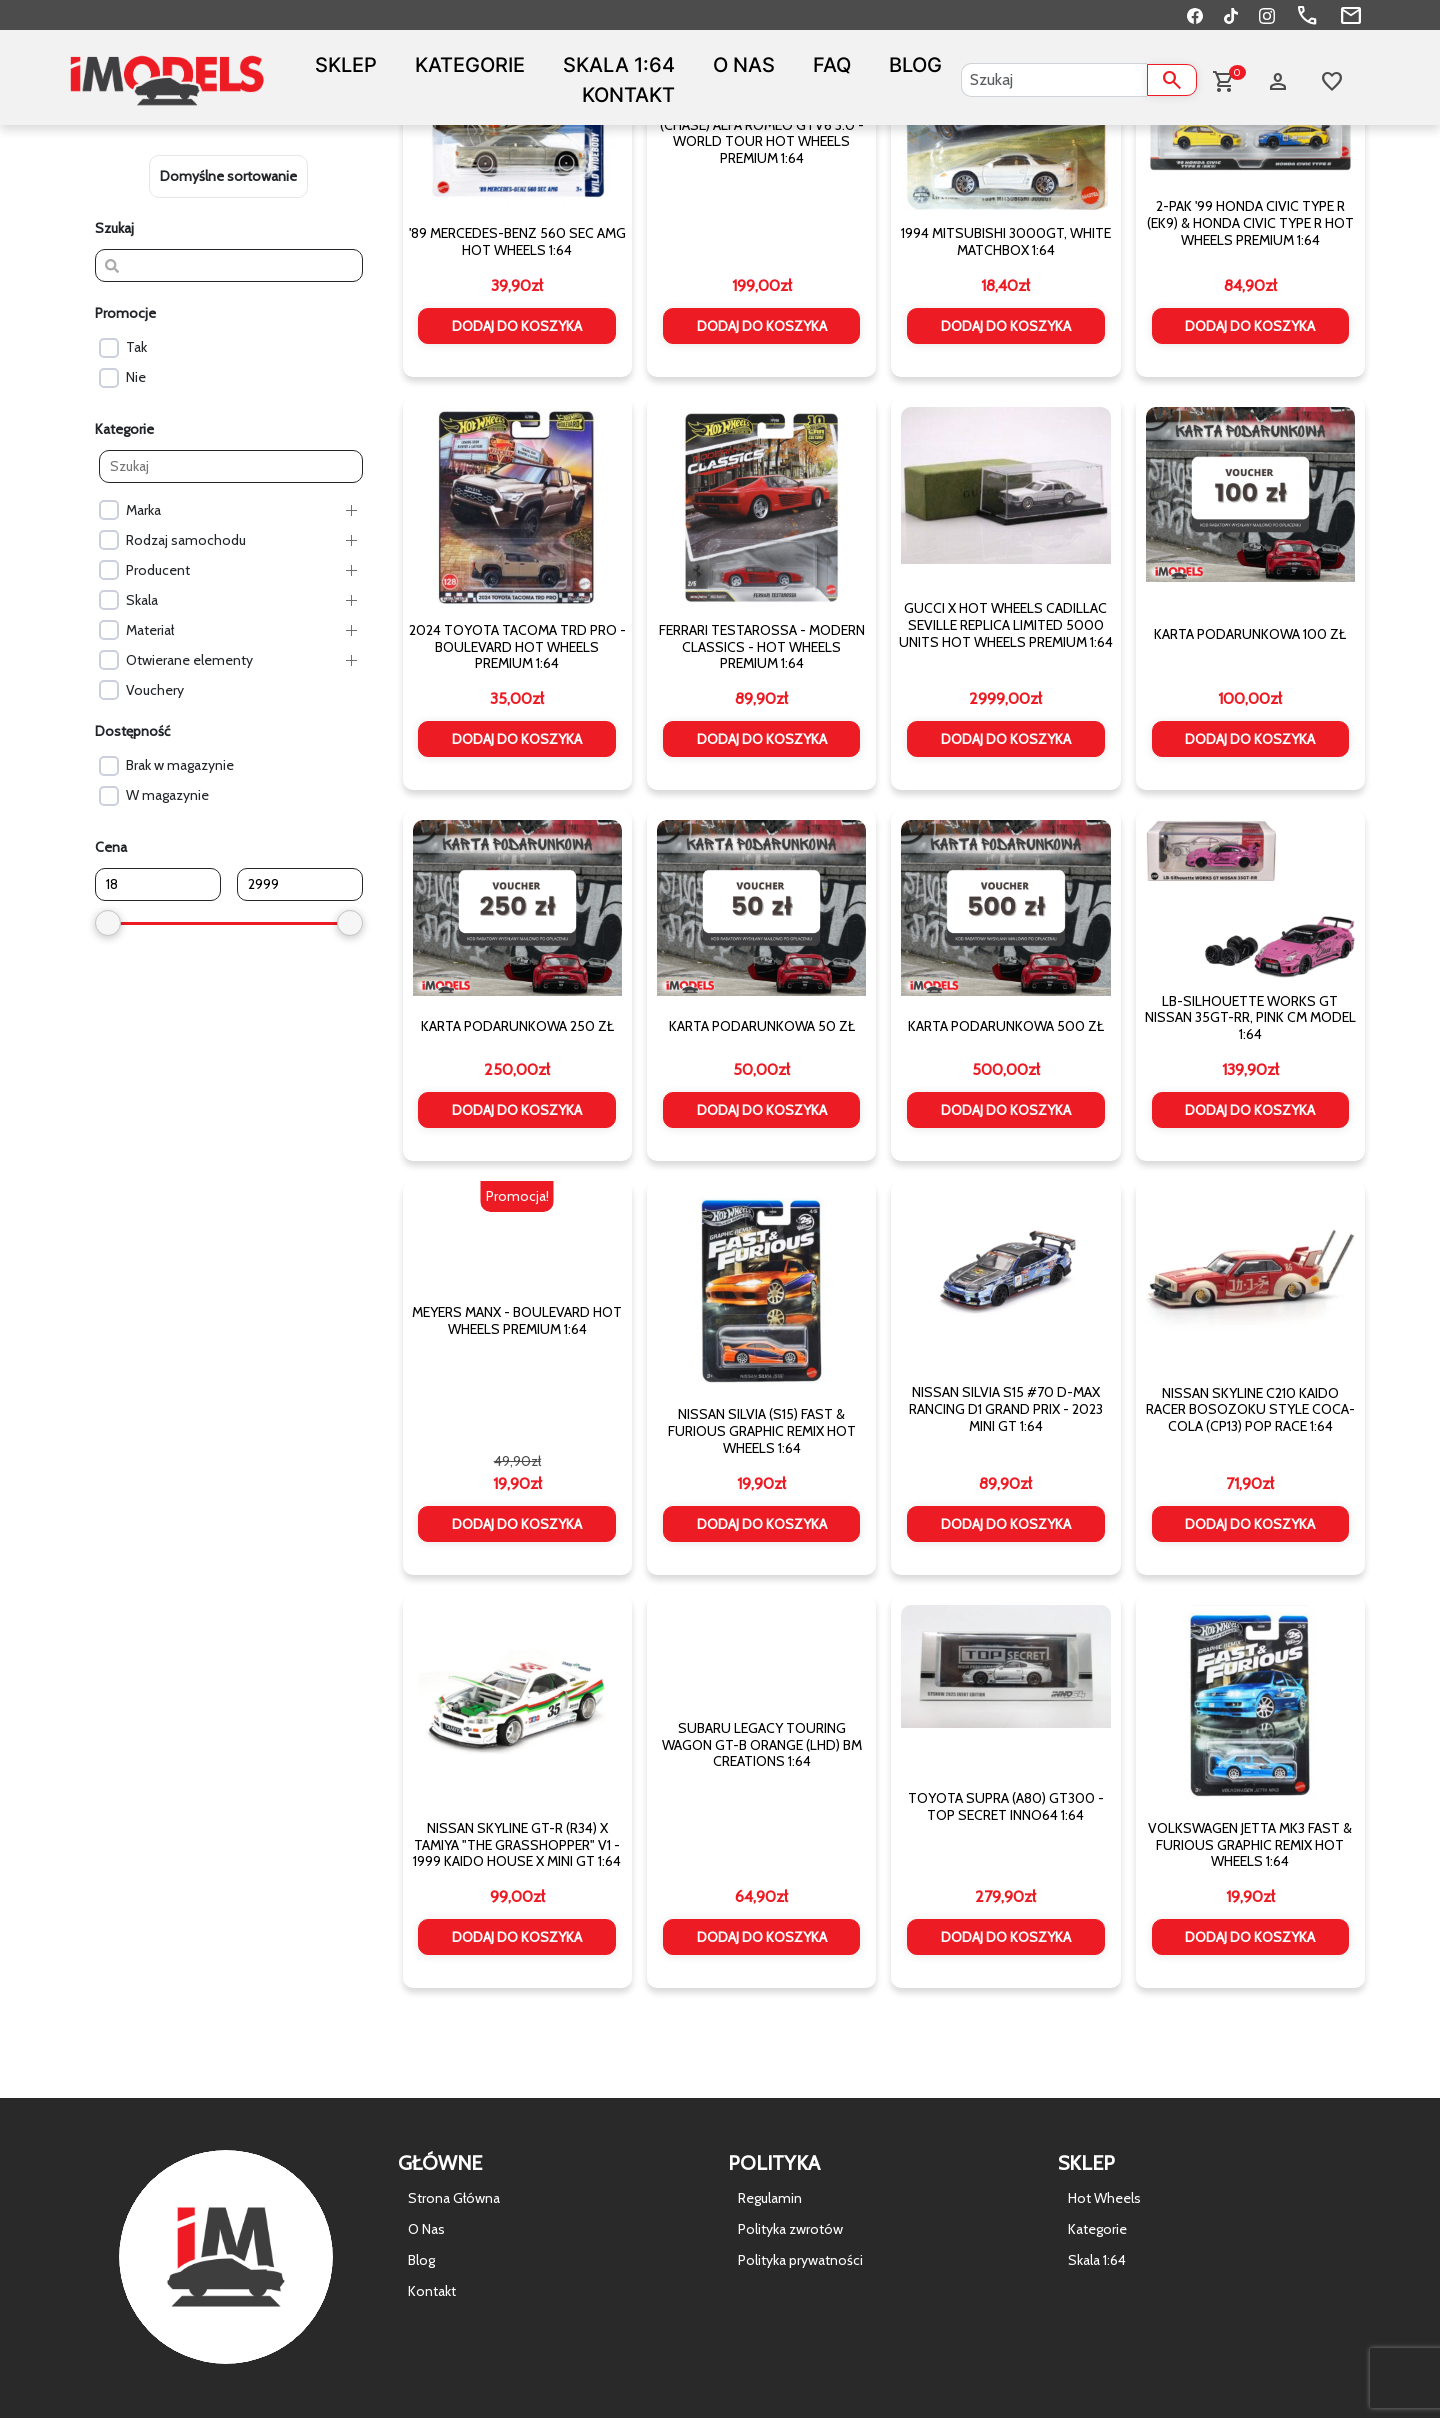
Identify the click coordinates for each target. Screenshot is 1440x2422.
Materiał (150, 630)
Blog (915, 65)
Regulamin (770, 2198)
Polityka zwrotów (790, 2229)
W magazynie (167, 795)
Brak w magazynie (180, 765)
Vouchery (155, 690)
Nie (136, 377)
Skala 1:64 (619, 65)
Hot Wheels (1104, 2198)
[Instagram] (1267, 15)
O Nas (744, 65)
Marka (143, 510)
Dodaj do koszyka (517, 326)
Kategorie (470, 65)
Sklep (346, 65)
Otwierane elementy (189, 660)
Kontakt (628, 95)
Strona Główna (454, 2198)
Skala (142, 600)
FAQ (832, 65)
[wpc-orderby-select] (228, 176)
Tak (136, 347)
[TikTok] (1231, 15)
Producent (158, 570)
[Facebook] (1195, 15)
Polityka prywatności (800, 2260)
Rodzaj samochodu (186, 540)
